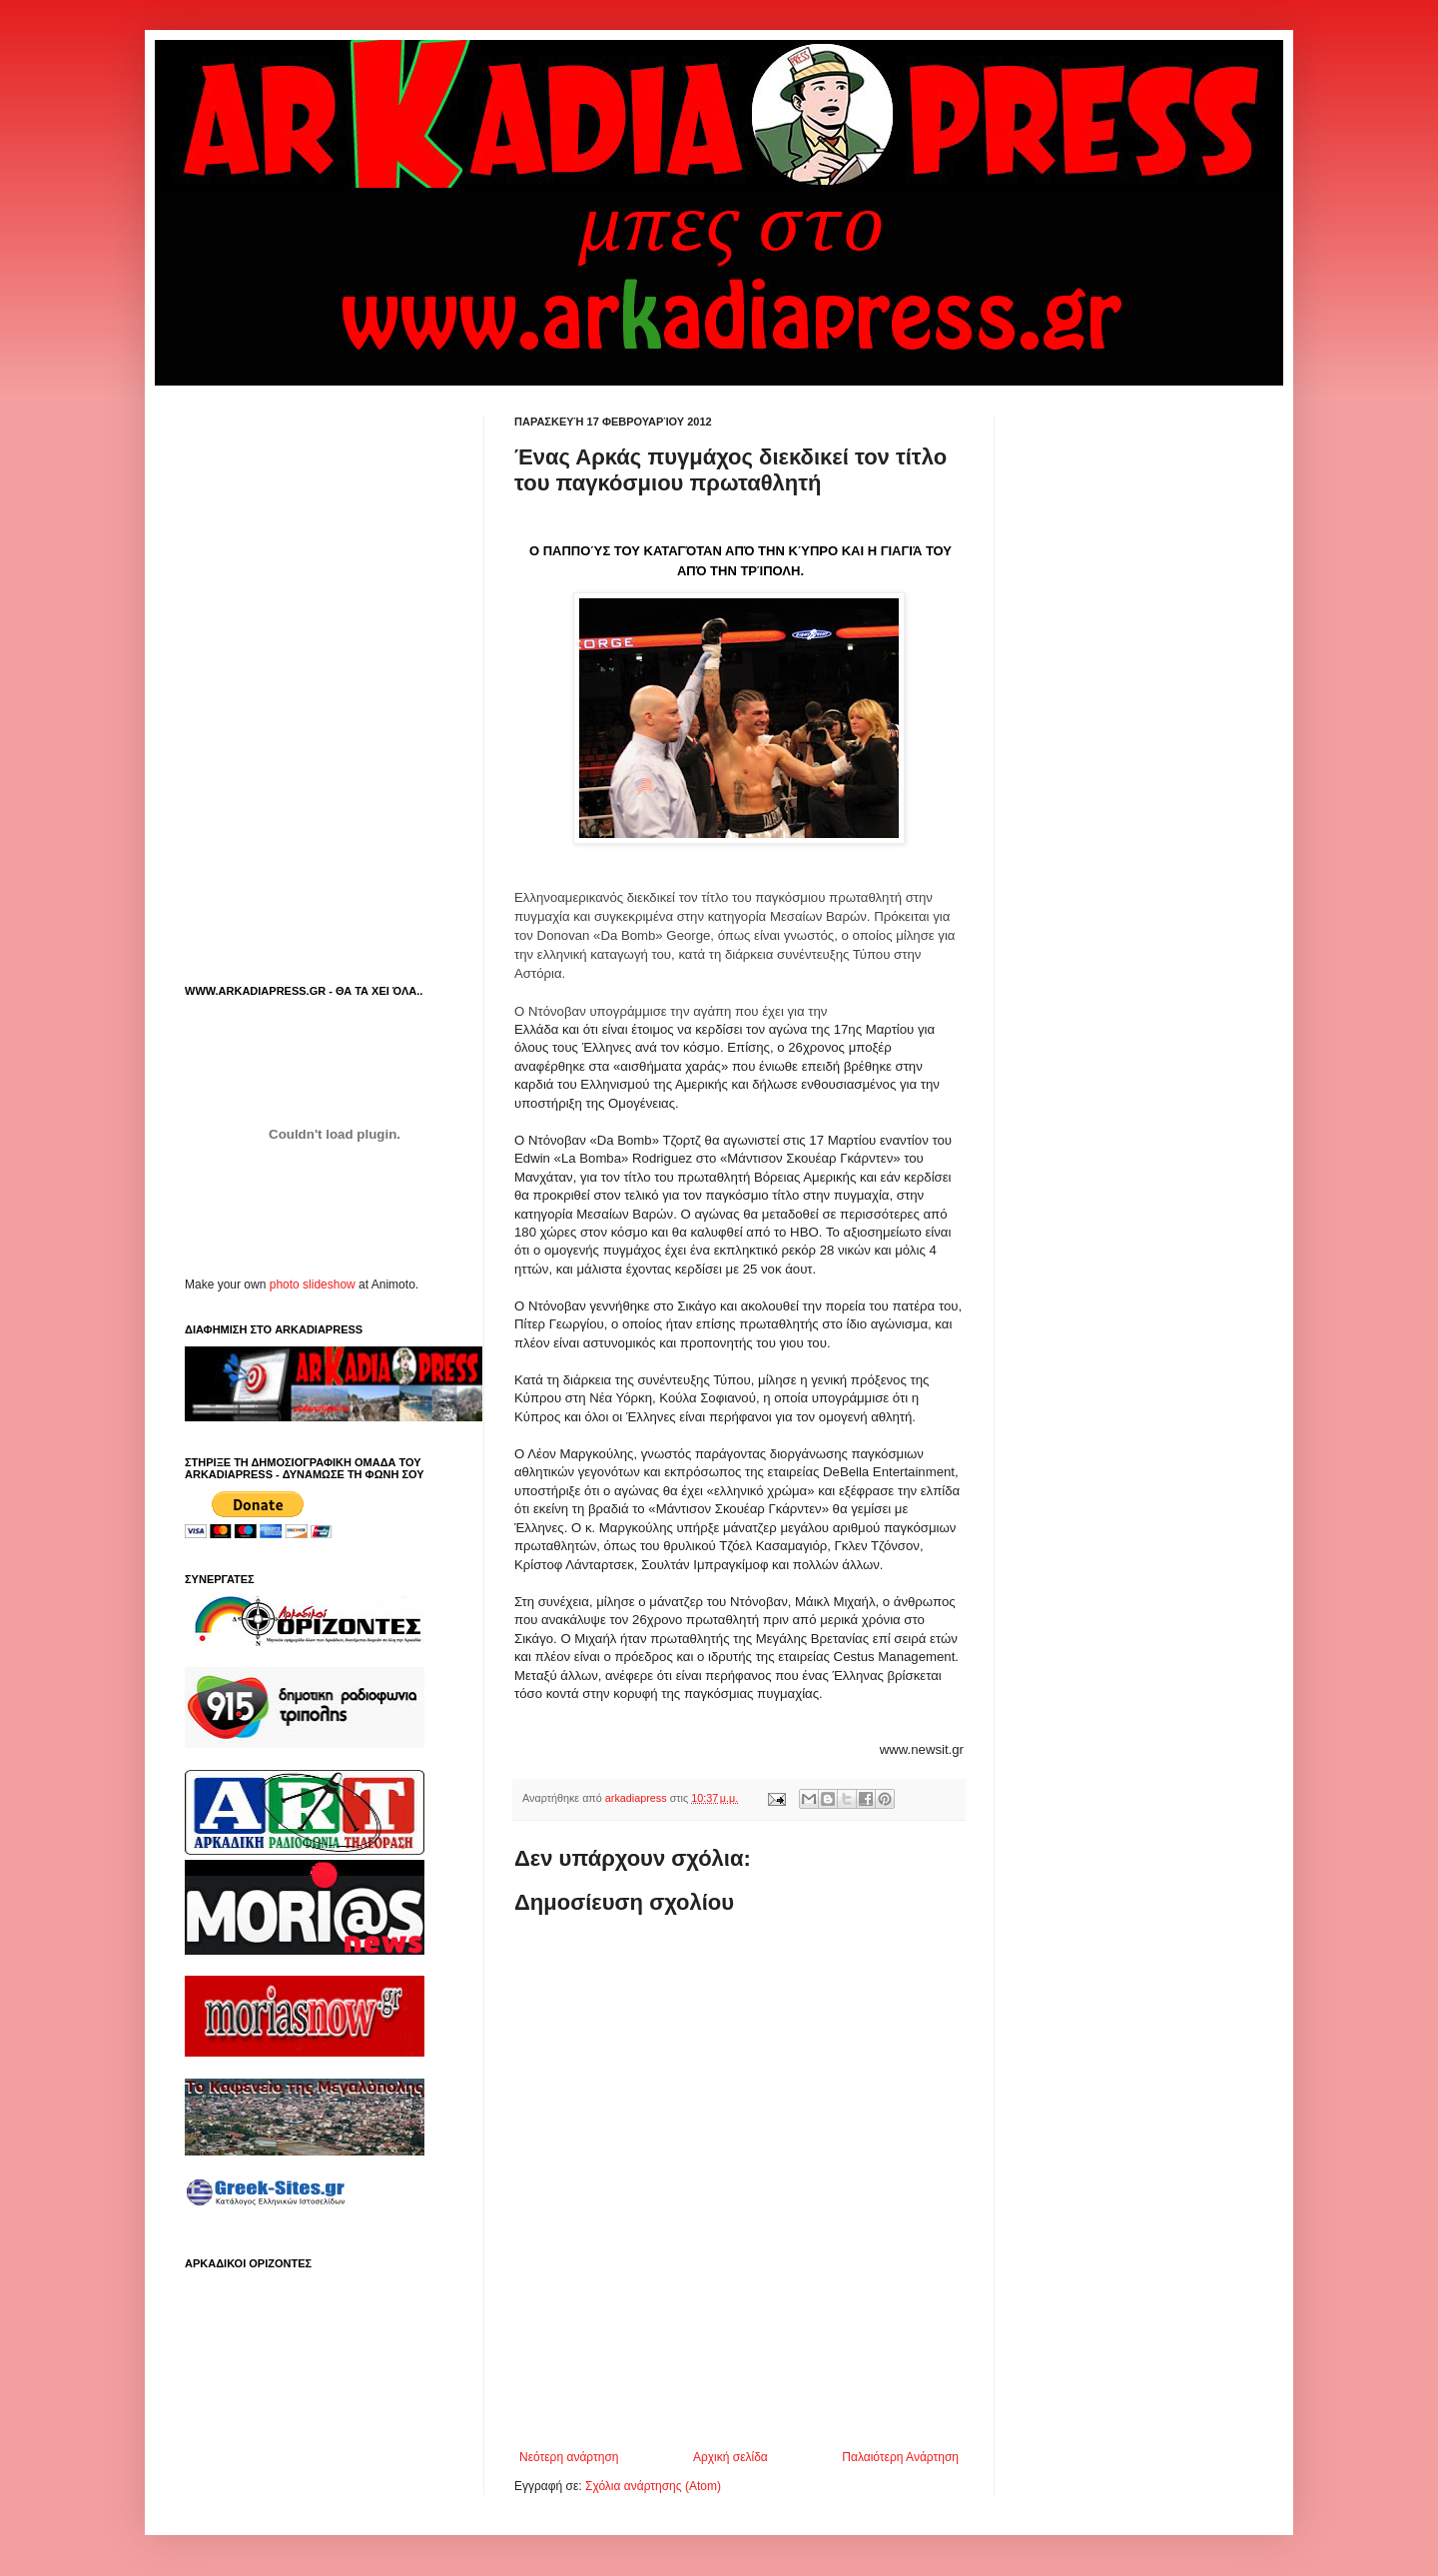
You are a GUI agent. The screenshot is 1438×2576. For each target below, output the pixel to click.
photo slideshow (313, 1284)
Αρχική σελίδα (730, 2457)
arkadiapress (637, 1798)
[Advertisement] (748, 2395)
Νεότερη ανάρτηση (568, 2457)
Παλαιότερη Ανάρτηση (900, 2457)
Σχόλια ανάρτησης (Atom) (653, 2486)
